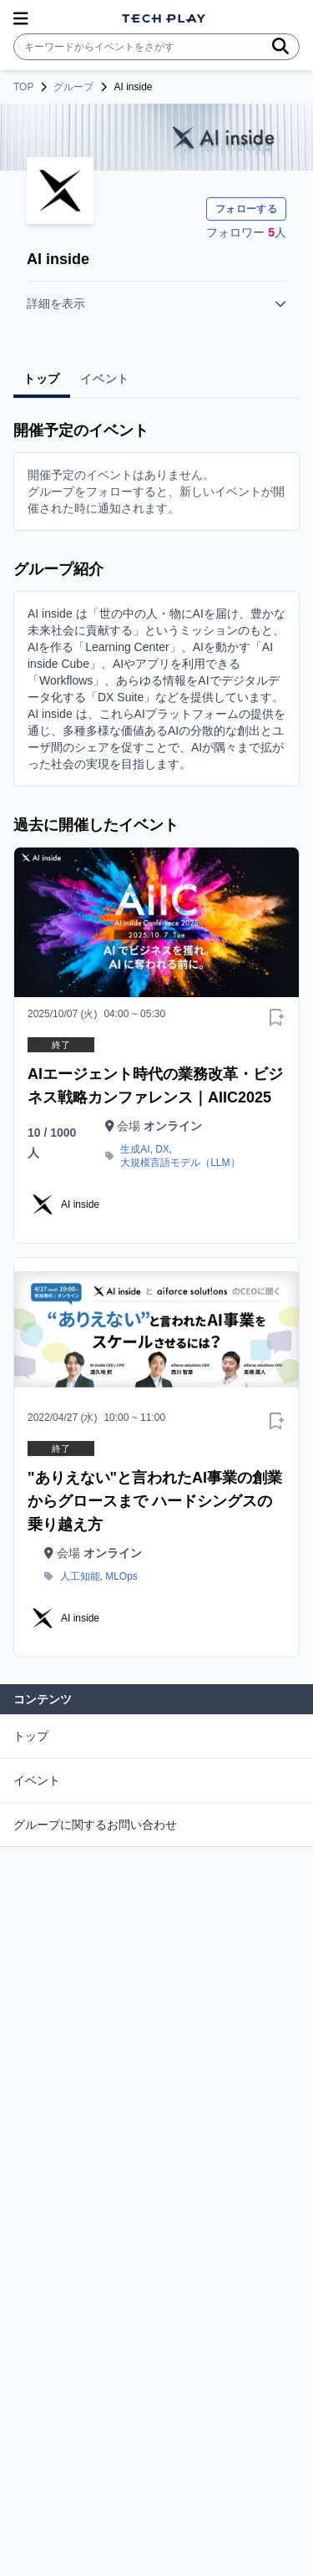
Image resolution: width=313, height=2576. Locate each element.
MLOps (121, 1576)
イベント (36, 1780)
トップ (30, 1736)
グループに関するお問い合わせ (95, 1824)
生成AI (134, 1149)
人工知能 (80, 1576)
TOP (23, 87)
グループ (73, 87)
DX (162, 1149)
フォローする (246, 209)
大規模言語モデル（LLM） (180, 1162)
